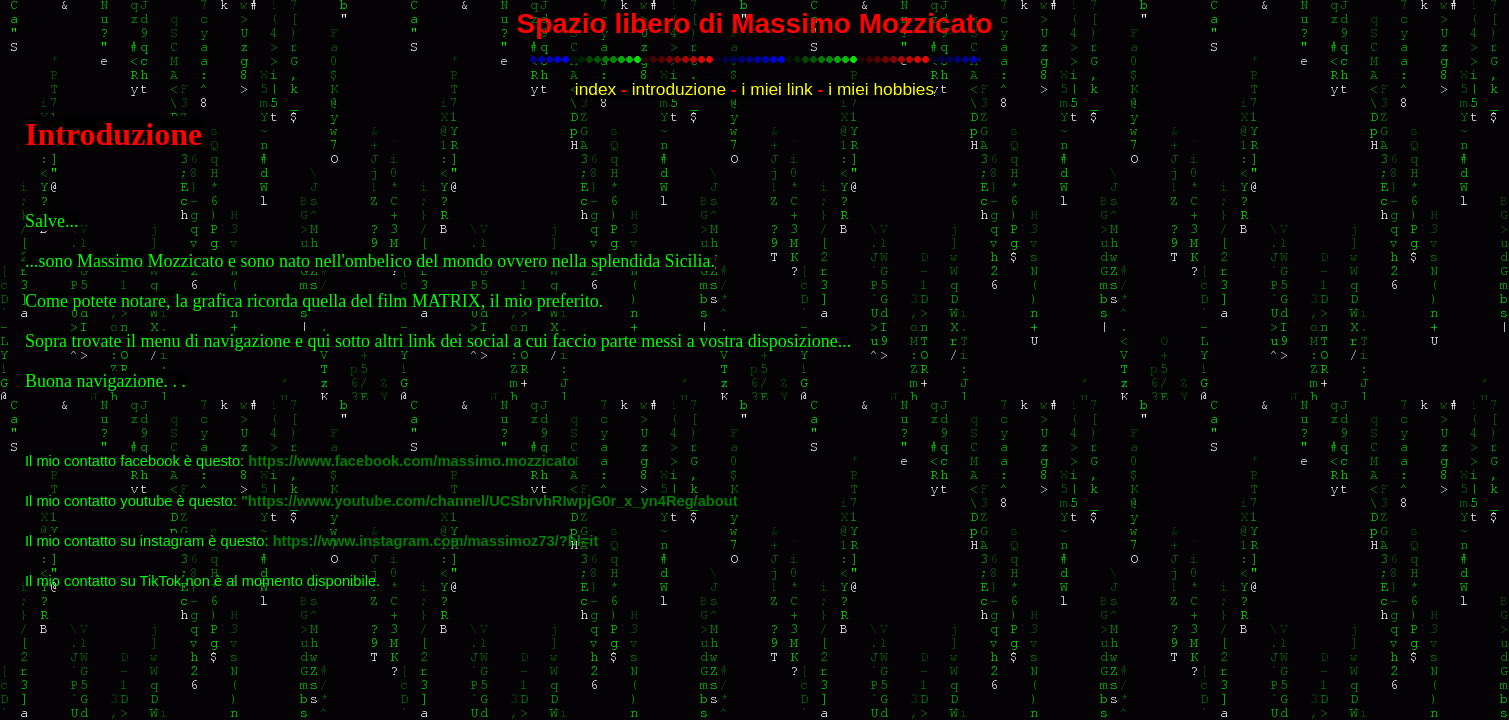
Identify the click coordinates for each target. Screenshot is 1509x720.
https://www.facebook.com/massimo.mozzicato (412, 461)
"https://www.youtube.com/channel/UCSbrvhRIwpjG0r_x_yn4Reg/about (489, 501)
